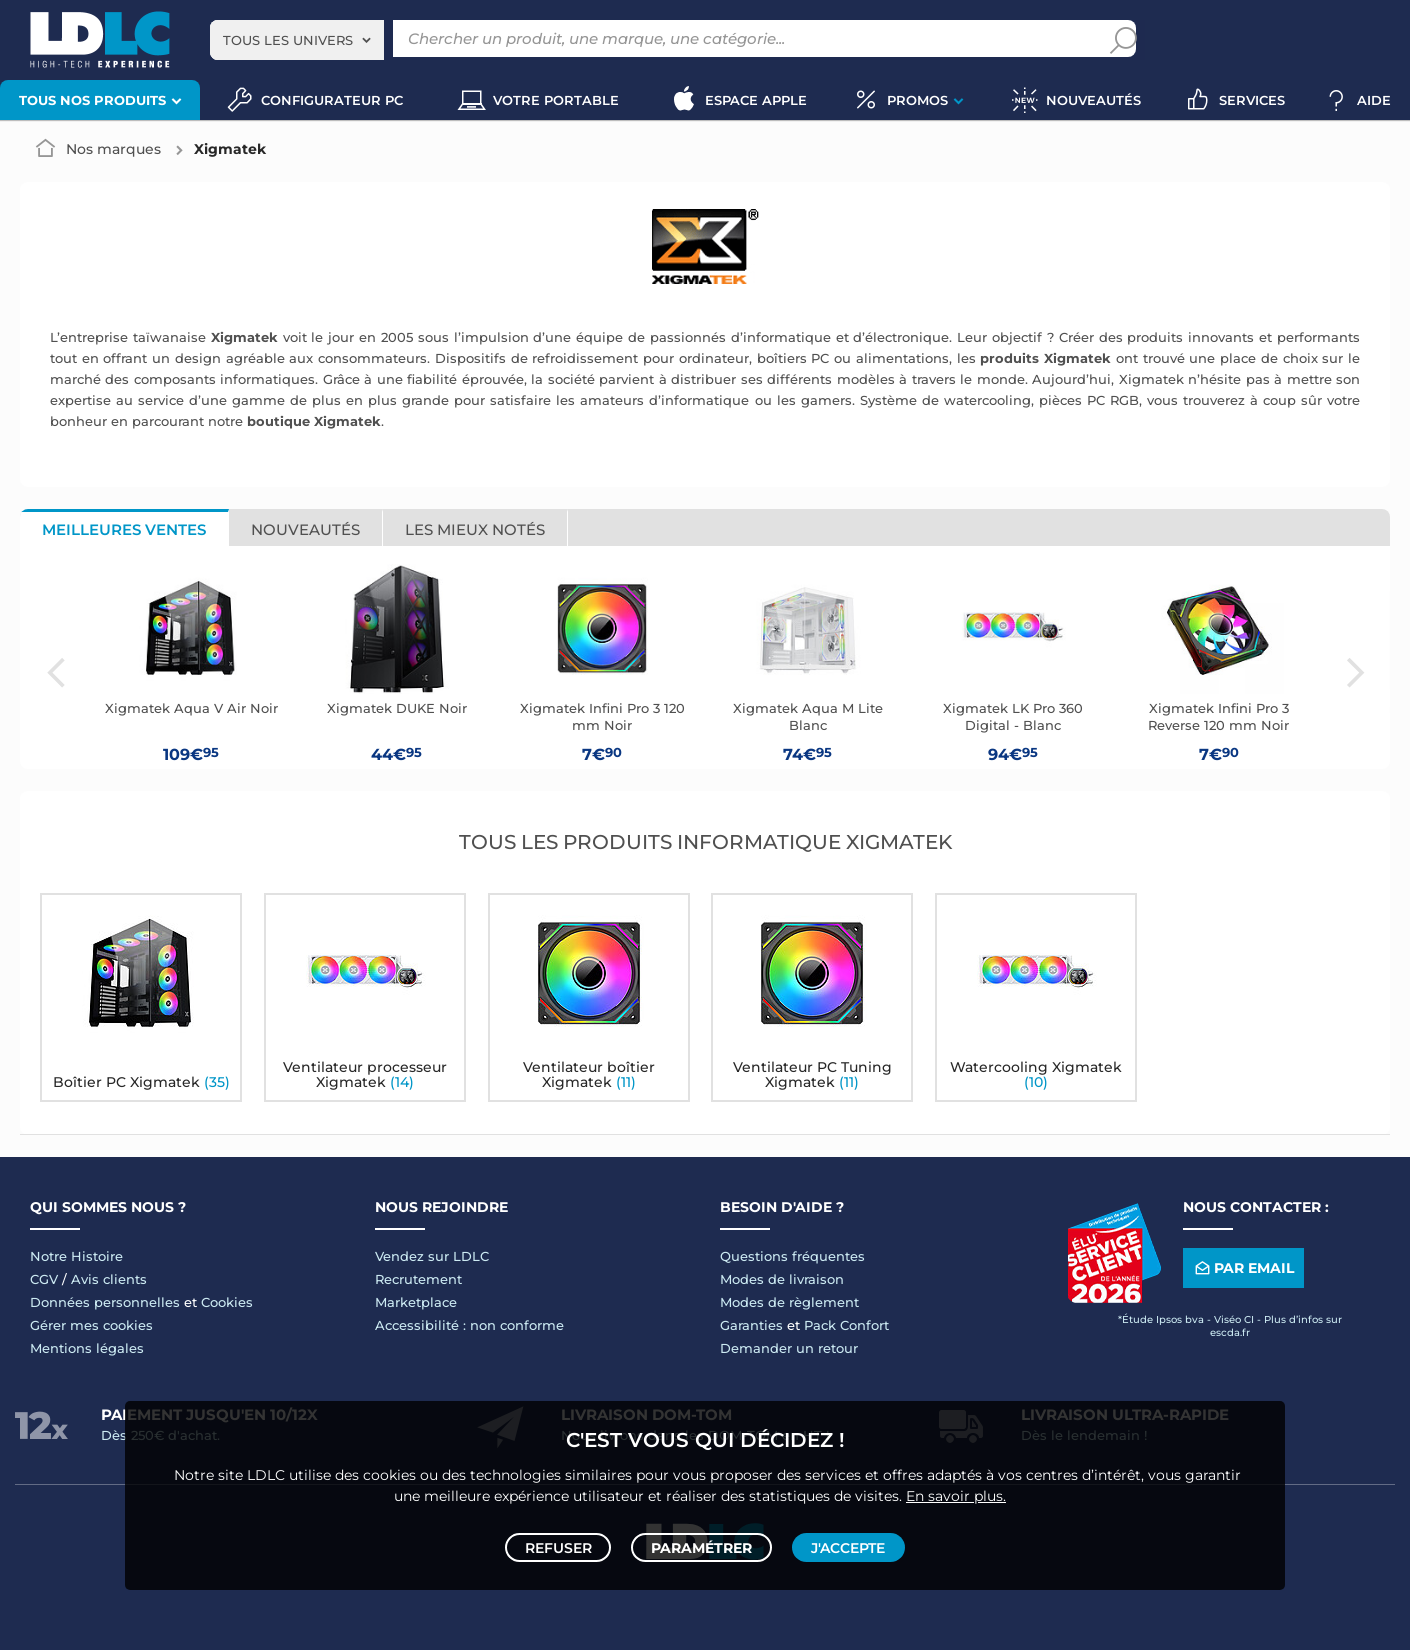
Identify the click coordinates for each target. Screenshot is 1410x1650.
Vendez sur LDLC (432, 1256)
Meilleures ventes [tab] (124, 529)
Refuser (563, 1542)
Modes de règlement (789, 1302)
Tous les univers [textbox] (288, 40)
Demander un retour (789, 1348)
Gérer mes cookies (91, 1325)
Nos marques (113, 149)
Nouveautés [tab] (305, 529)
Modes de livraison (782, 1279)
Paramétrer (701, 1542)
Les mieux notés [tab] (475, 529)
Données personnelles (105, 1302)
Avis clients (109, 1279)
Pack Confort (846, 1325)
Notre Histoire (76, 1256)
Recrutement (418, 1279)
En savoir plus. (956, 1485)
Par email (1243, 1267)
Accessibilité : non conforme (469, 1325)
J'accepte (843, 1542)
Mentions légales (87, 1348)
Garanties (751, 1325)
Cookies (227, 1302)
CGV (44, 1279)
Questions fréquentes (792, 1256)
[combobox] (297, 40)
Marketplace (416, 1302)
